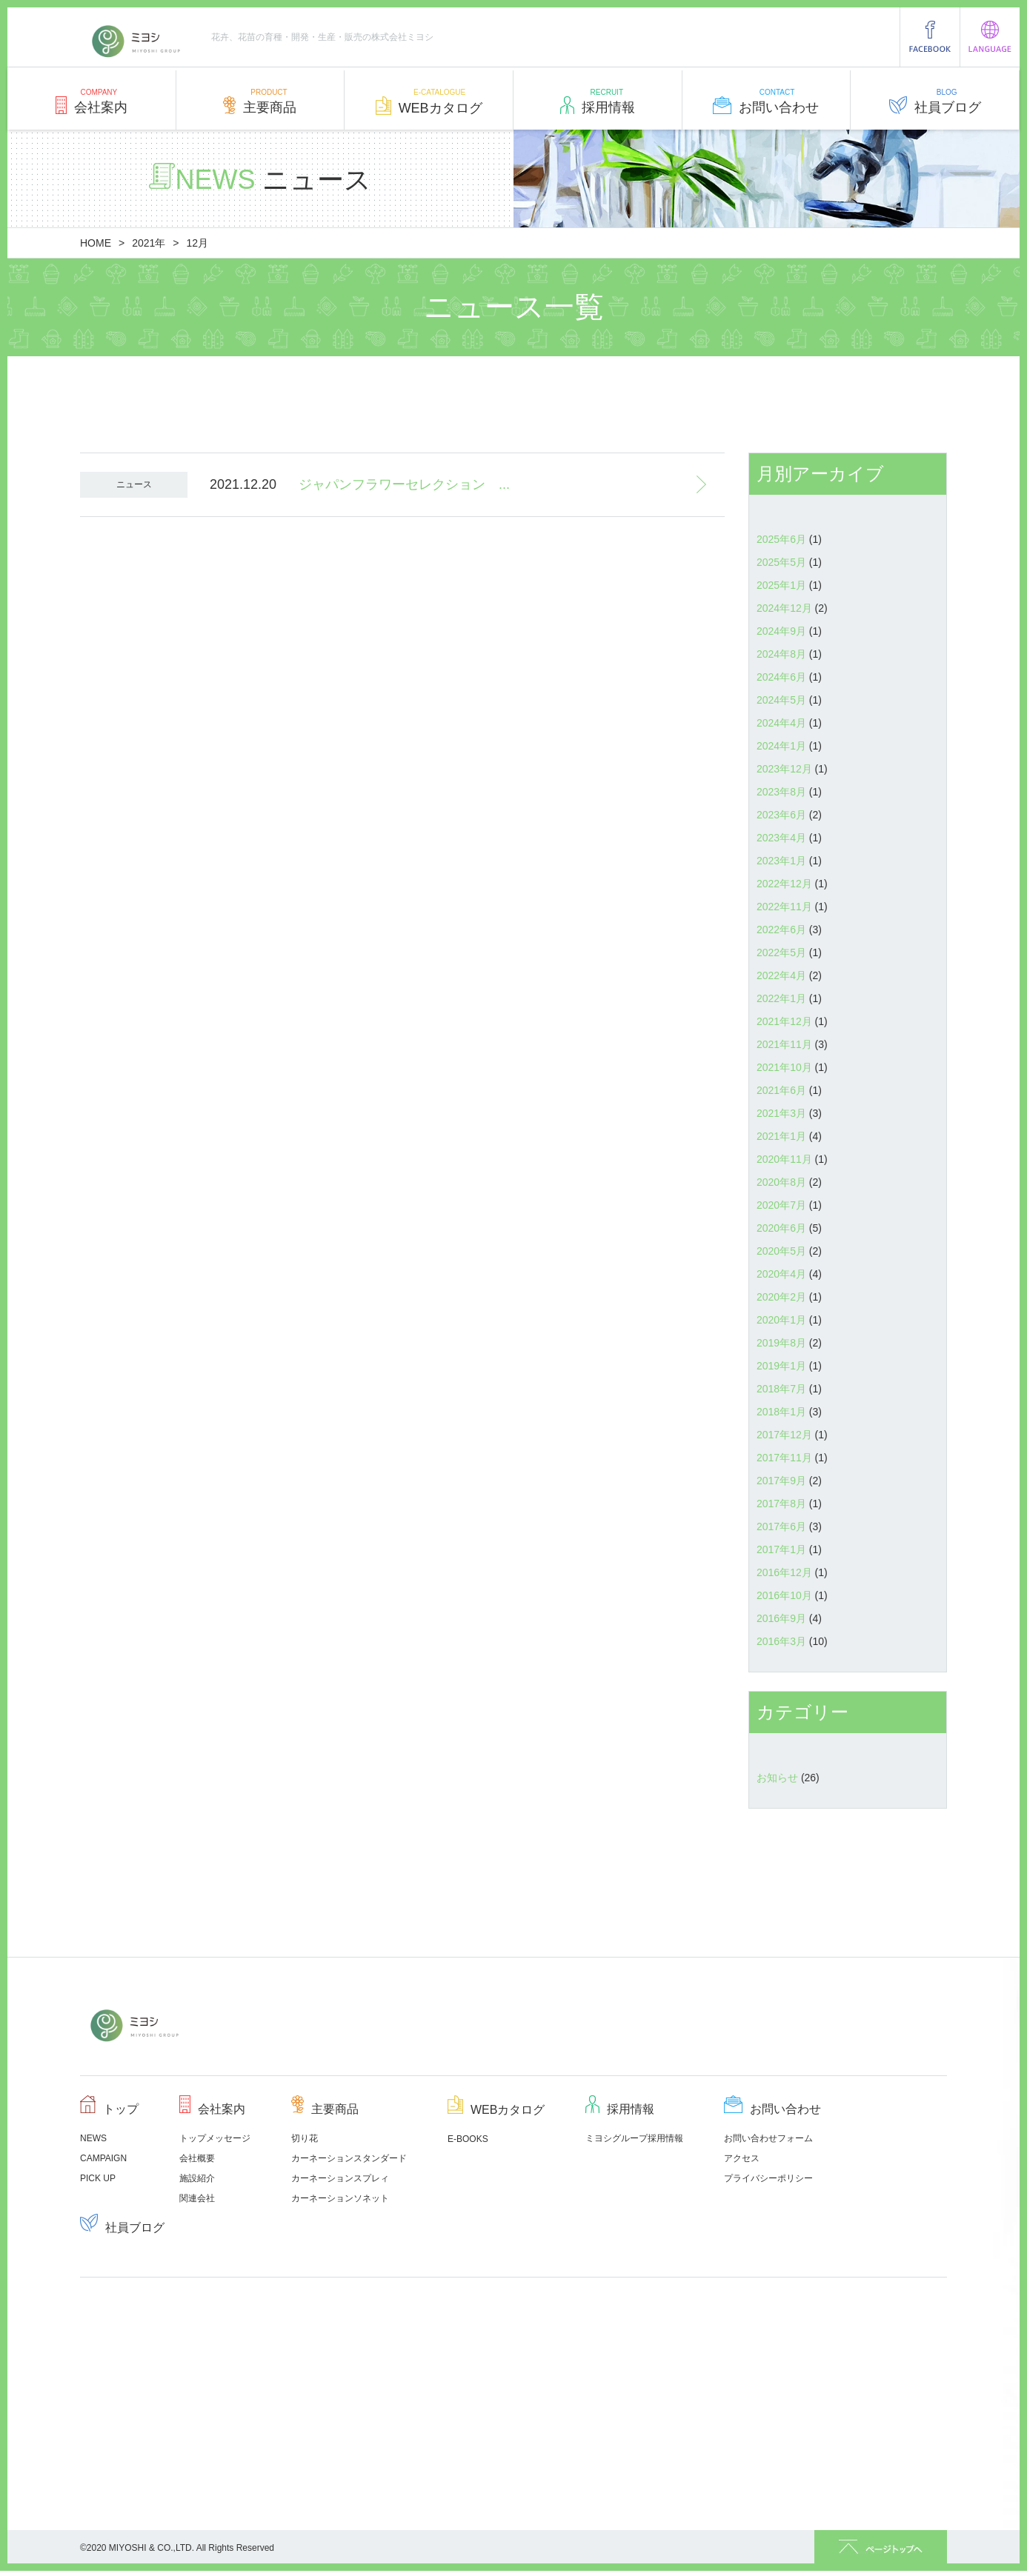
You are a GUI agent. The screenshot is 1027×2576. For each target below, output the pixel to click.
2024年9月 (781, 631)
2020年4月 (781, 1274)
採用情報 (597, 105)
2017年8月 (781, 1503)
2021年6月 (781, 1090)
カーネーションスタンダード (349, 2158)
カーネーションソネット (340, 2198)
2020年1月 (781, 1320)
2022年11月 (784, 906)
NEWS (93, 2138)
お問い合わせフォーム (768, 2138)
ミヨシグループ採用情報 (634, 2138)
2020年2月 (781, 1297)
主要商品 (259, 105)
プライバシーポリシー (768, 2178)
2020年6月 (781, 1228)
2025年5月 (781, 562)
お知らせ (777, 1777)
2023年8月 (781, 792)
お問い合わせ (766, 105)
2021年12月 (784, 1021)
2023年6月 (781, 815)
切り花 (304, 2138)
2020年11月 (784, 1159)
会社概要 (197, 2158)
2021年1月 (781, 1136)
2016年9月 (781, 1618)
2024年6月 (781, 677)
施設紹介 (197, 2178)
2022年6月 (781, 929)
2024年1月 (781, 746)
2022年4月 (781, 975)
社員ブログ (935, 105)
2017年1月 (781, 1549)
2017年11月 (784, 1458)
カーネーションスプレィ (340, 2178)
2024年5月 (781, 700)
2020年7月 (781, 1205)
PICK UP (98, 2178)
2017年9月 (781, 1480)
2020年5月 (781, 1251)
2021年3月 (781, 1113)
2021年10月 (784, 1067)
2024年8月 (781, 654)
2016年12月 (784, 1572)
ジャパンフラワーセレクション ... (404, 484)
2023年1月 (781, 861)
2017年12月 (784, 1435)
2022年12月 (784, 884)
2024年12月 (784, 608)
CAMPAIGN (103, 2158)
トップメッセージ (214, 2138)
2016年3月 (781, 1641)
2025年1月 (781, 585)
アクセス (742, 2158)
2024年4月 (781, 723)
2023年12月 (784, 769)
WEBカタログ (429, 105)
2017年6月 (781, 1526)
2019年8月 (781, 1343)
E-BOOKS (468, 2139)
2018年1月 (781, 1412)
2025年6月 (781, 539)
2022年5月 (781, 952)
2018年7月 (781, 1389)
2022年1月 (781, 998)
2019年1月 (781, 1366)
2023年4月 (781, 838)
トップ (109, 2109)
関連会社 (197, 2198)
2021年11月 (784, 1044)
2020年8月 (781, 1182)
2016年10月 (784, 1595)
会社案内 (91, 105)
